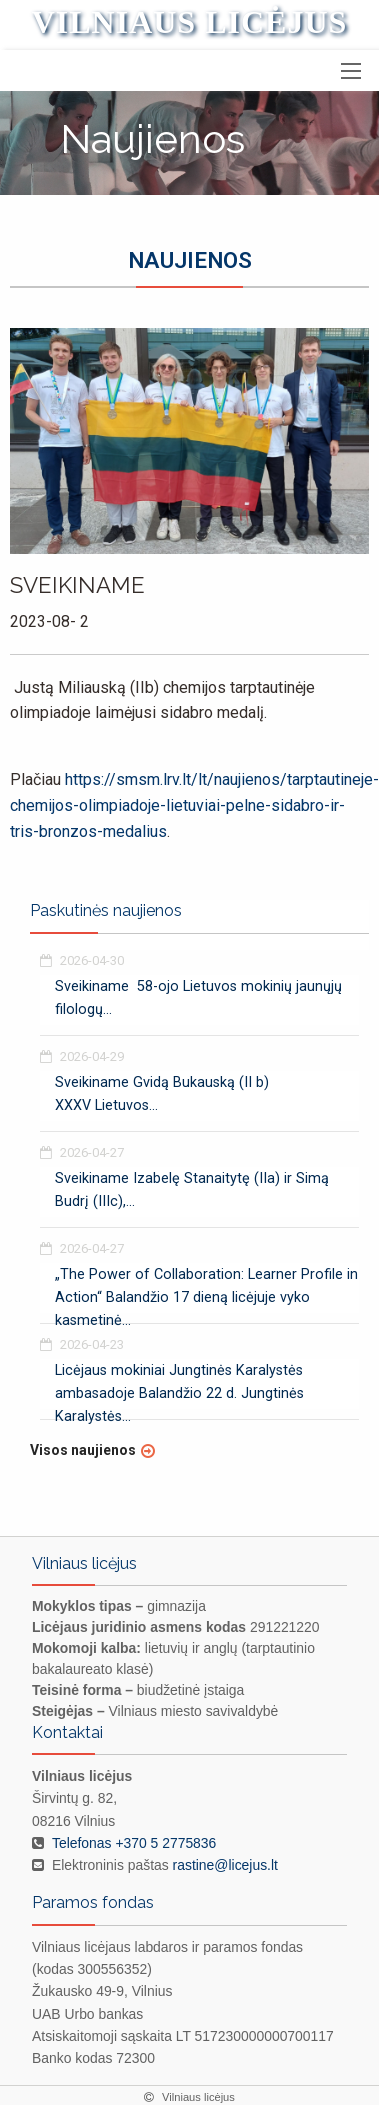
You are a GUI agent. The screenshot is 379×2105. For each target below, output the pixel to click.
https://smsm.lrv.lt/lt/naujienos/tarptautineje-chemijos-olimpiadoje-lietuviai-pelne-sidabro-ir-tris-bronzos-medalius (194, 805)
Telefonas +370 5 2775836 (134, 1843)
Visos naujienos (83, 1450)
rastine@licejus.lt (225, 1865)
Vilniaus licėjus (190, 22)
